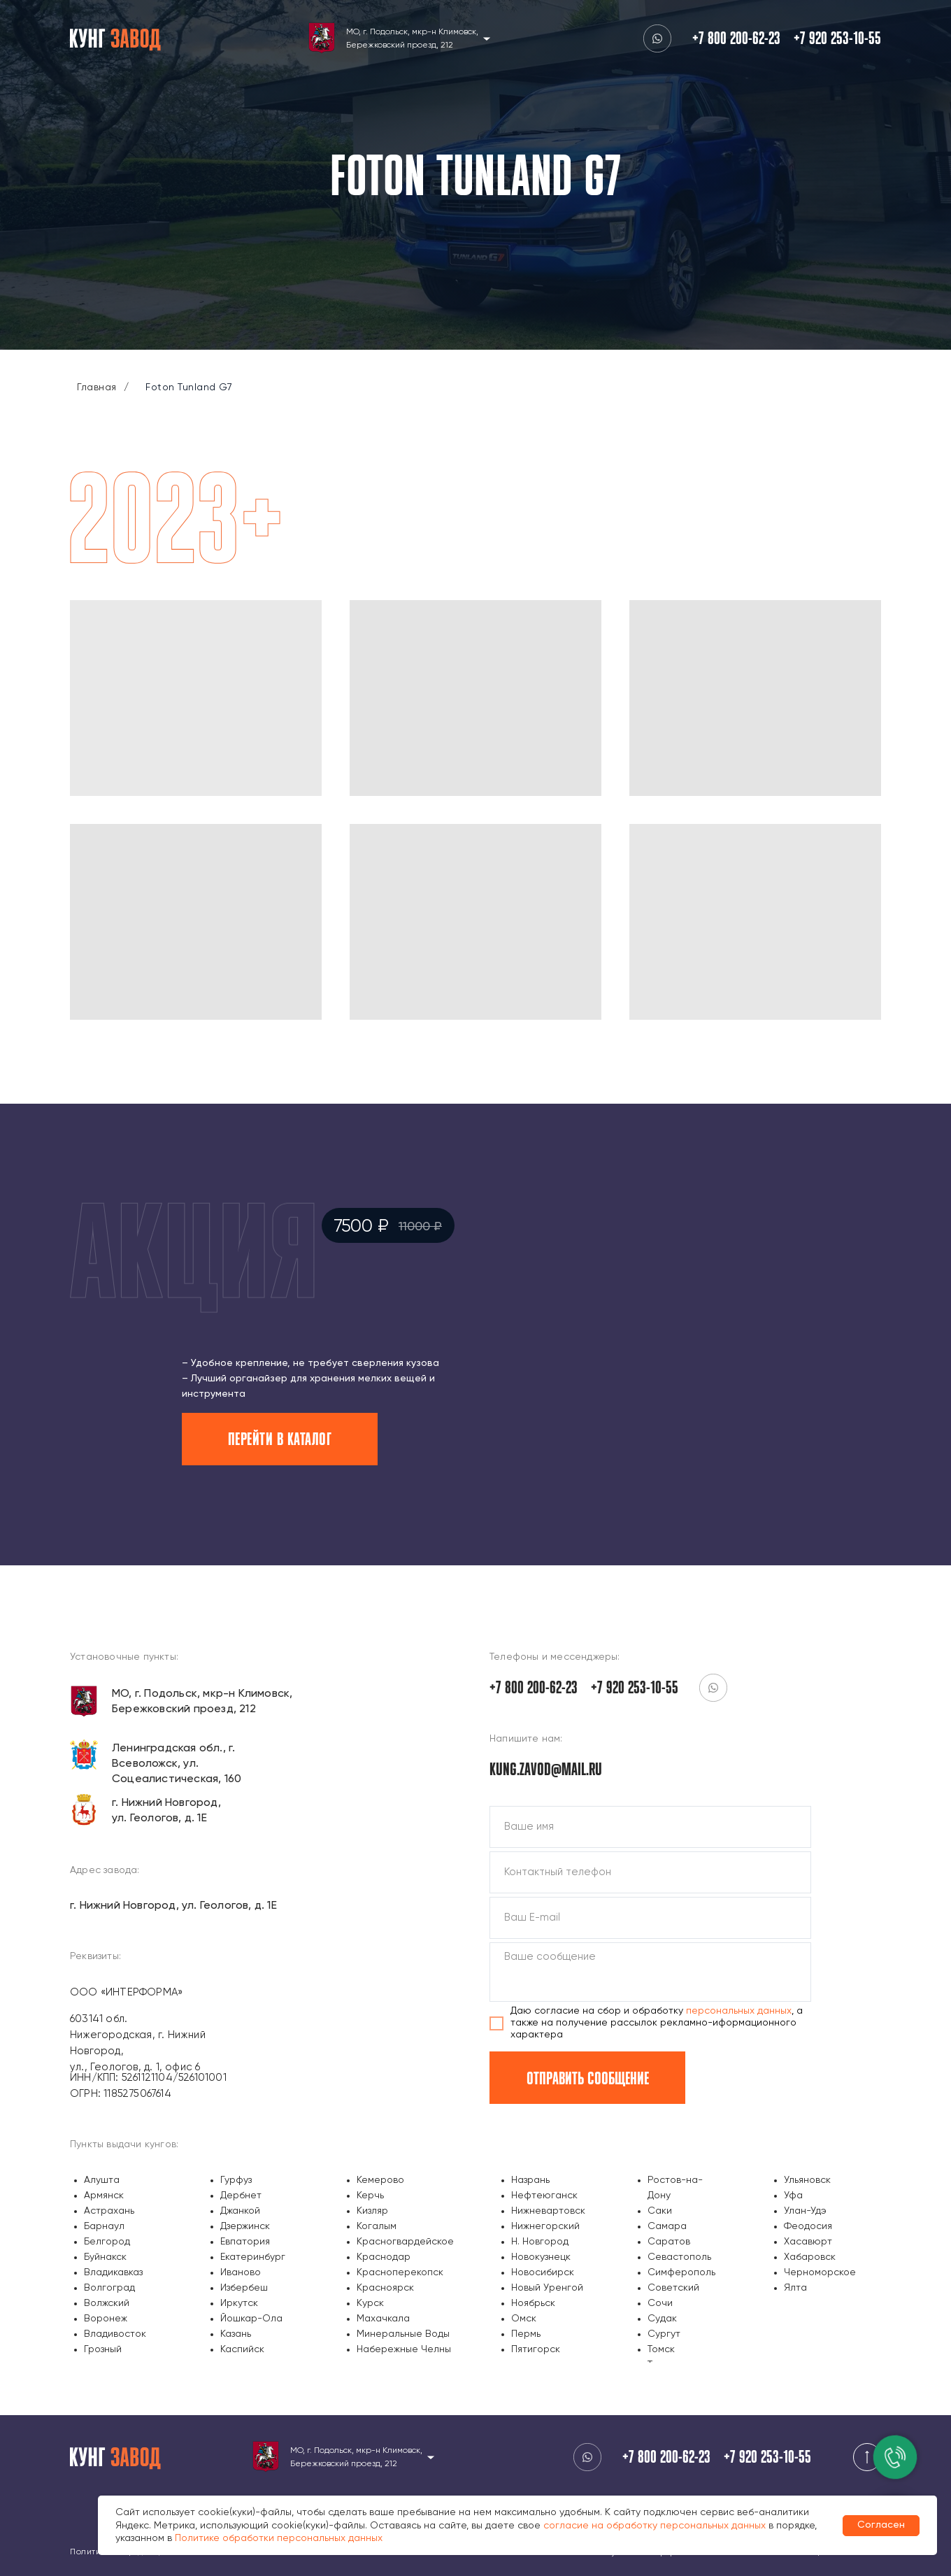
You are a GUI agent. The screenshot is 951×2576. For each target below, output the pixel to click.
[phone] (650, 1872)
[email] (650, 1918)
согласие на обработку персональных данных (654, 2526)
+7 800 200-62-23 (736, 38)
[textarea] (650, 1972)
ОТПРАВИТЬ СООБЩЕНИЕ (588, 2078)
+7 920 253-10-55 (837, 38)
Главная (97, 387)
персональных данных (739, 2011)
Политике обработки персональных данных (278, 2538)
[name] (650, 1827)
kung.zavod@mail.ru (545, 1769)
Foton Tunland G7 (188, 387)
